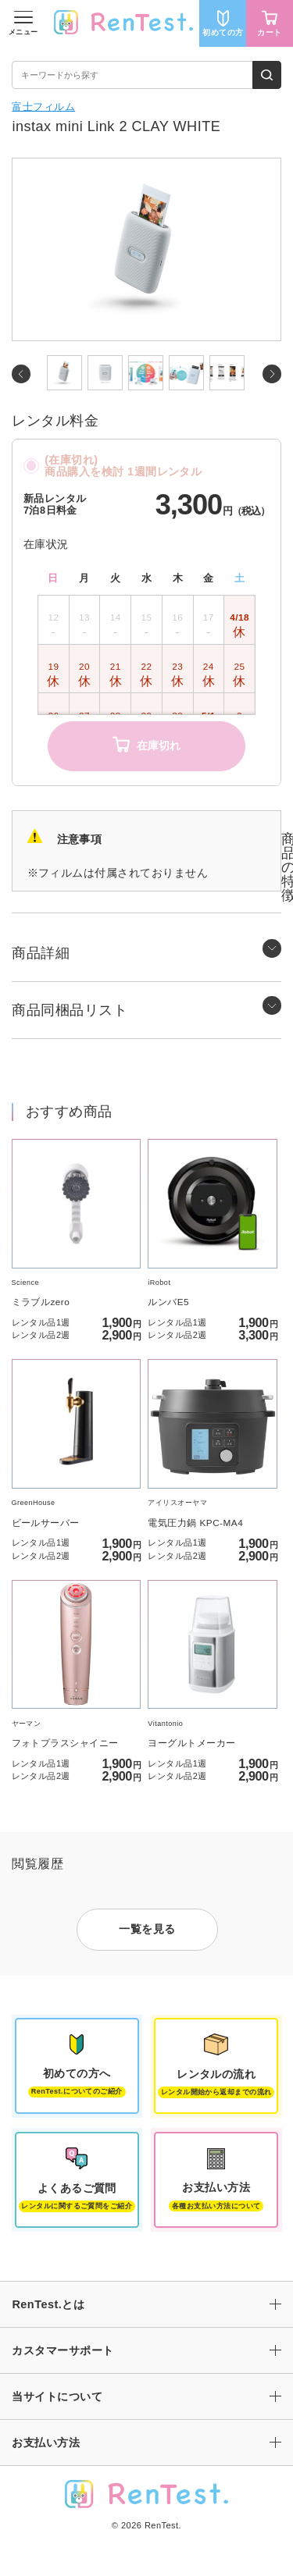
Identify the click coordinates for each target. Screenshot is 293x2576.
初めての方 (222, 23)
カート (269, 23)
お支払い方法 (46, 2442)
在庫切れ (146, 746)
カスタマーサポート (62, 2350)
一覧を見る (147, 1929)
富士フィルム (43, 106)
